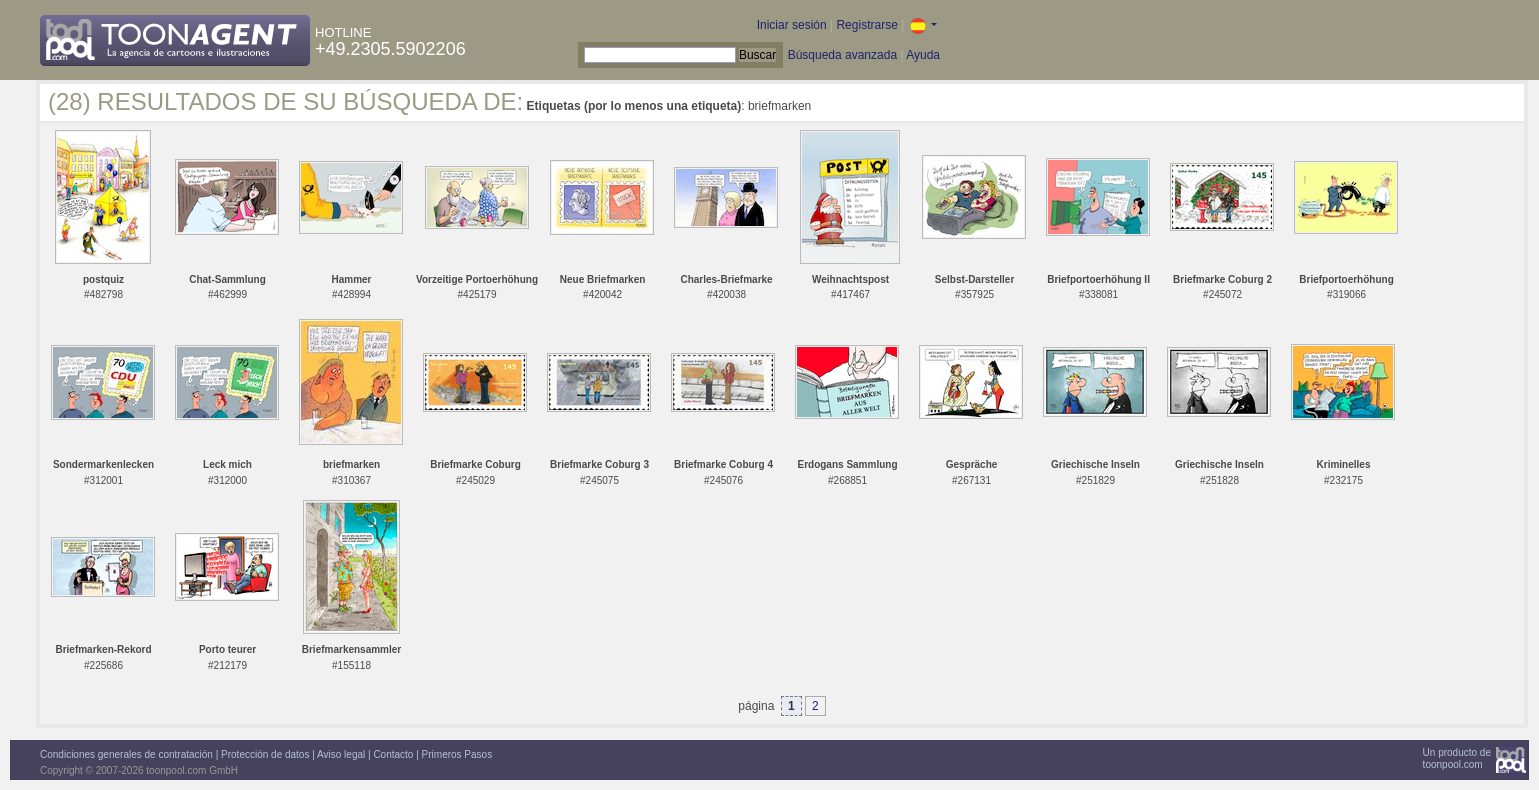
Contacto (393, 754)
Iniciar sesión (792, 25)
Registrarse (866, 25)
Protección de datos (265, 754)
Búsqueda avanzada (842, 55)
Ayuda (923, 55)
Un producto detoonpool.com (1457, 758)
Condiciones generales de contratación (126, 754)
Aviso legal (341, 754)
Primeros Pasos (457, 754)
